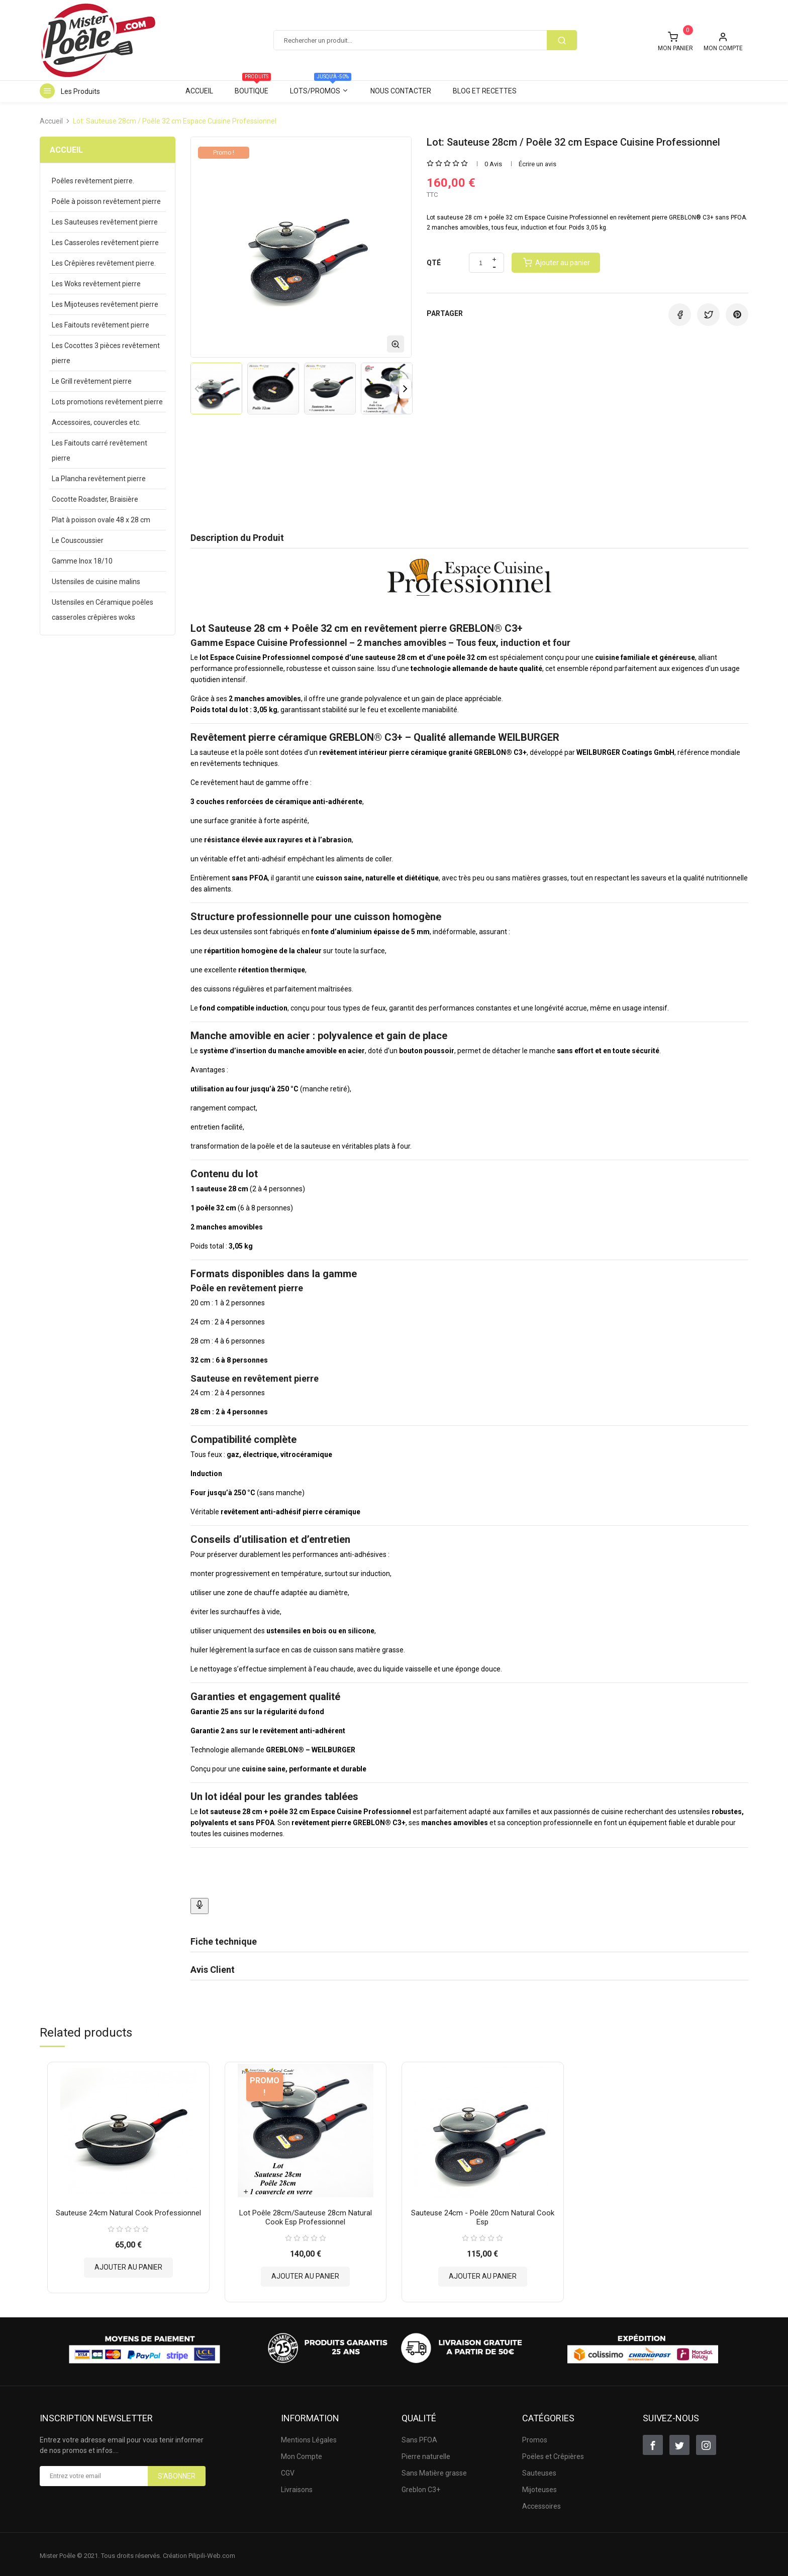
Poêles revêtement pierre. (93, 181)
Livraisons (297, 2487)
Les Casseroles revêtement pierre (105, 243)
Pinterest (737, 314)
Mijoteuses (539, 2487)
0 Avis (493, 164)
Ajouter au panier (128, 2264)
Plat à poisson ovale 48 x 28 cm (101, 520)
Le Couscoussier (78, 540)
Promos (534, 2437)
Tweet (708, 314)
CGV (287, 2470)
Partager (679, 314)
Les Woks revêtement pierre (96, 284)
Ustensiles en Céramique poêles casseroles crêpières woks (102, 609)
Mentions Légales (309, 2437)
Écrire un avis (537, 164)
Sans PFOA (419, 2437)
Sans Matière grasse (434, 2470)
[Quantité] (480, 263)
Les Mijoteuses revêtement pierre (105, 304)
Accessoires (541, 2503)
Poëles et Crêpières (553, 2453)
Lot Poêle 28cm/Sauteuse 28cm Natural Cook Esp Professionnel (305, 2214)
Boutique (253, 87)
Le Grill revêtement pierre (92, 381)
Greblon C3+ (421, 2487)
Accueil (199, 91)
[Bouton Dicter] (199, 1906)
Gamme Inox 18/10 (82, 561)
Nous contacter (400, 91)
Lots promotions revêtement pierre (107, 402)
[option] (216, 388)
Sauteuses (539, 2470)
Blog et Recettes (485, 91)
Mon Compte (301, 2453)
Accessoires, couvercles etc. (96, 422)
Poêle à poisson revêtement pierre (106, 201)
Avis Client (212, 1969)
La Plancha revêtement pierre (99, 479)
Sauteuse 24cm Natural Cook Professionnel (128, 2209)
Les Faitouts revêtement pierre (100, 325)
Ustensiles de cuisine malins (96, 582)
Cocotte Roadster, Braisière (95, 499)
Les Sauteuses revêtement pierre (105, 222)
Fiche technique (223, 1941)
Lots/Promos (320, 87)
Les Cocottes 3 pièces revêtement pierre (106, 353)
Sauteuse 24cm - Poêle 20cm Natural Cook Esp (482, 2214)
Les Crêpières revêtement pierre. (104, 263)
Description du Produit (237, 537)
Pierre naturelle (426, 2453)
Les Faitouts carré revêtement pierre (99, 450)
